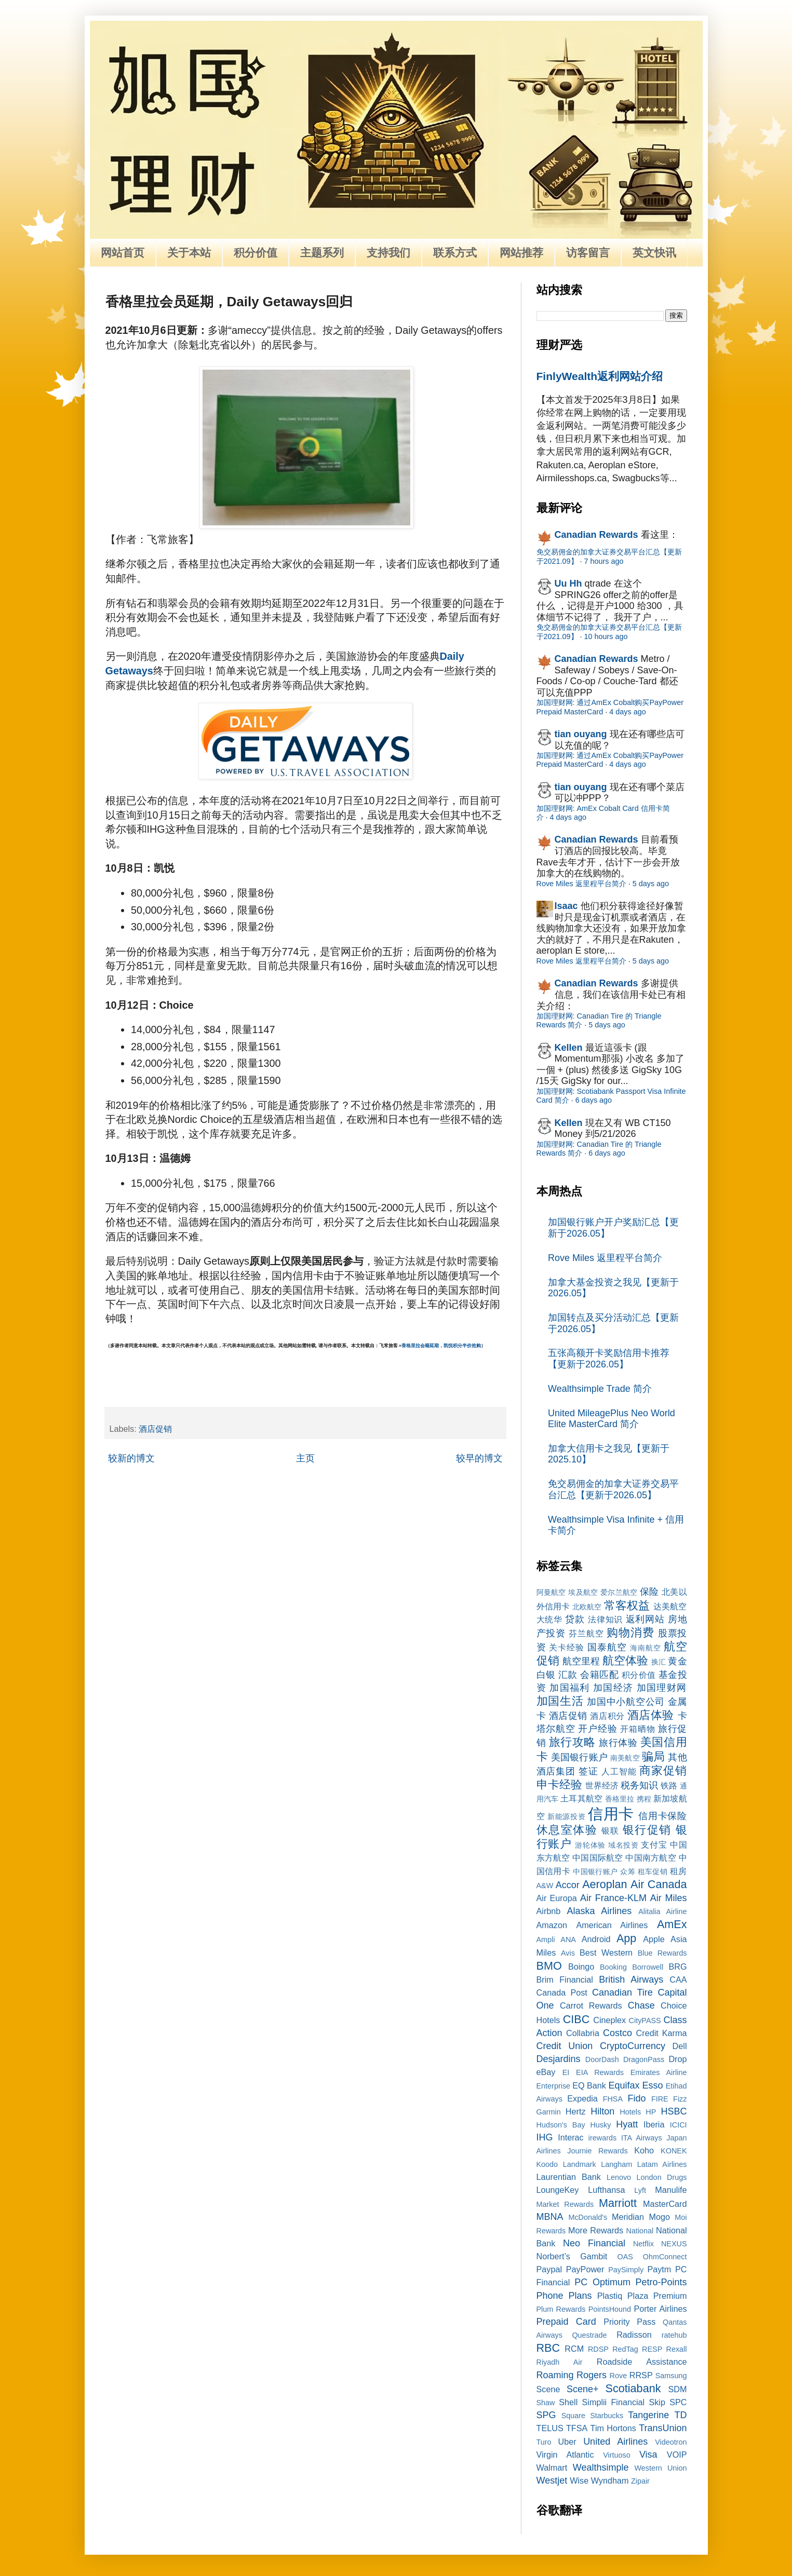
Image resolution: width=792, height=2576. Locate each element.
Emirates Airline (658, 2072)
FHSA (613, 2099)
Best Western (606, 1952)
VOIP (677, 2454)
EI (566, 2072)
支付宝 (654, 1844)
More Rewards (595, 2230)
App (626, 1938)
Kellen (569, 1047)
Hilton (602, 2111)
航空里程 (581, 1661)
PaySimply (625, 2270)
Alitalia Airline (662, 1911)
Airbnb (548, 1911)
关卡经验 (566, 1647)
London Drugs (662, 2177)
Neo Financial (594, 2243)
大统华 (549, 1619)
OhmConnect (665, 2257)
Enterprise (553, 2086)
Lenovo (619, 2177)
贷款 (575, 1619)
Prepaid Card (566, 2321)
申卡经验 (559, 1784)
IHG (544, 2137)
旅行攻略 (572, 1742)
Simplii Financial (613, 2402)
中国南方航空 (650, 1857)
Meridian (628, 2216)
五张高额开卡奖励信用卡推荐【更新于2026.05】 (608, 1359)
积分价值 (255, 253)
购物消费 (630, 1632)
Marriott (618, 2203)
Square (573, 2415)
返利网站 (645, 1619)
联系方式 (455, 253)
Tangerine (648, 2415)
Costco (617, 2033)
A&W (545, 1885)
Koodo (547, 2164)
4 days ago (627, 712)
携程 (644, 1799)
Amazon (551, 1925)
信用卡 (611, 1814)
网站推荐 (521, 253)
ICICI (678, 2125)
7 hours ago (604, 561)
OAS (625, 2257)
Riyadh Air (559, 2362)
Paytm (659, 2269)
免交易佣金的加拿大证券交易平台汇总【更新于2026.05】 (613, 1489)
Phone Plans (564, 2295)
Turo (544, 2442)
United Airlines (615, 2441)
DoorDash (602, 2059)
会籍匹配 (599, 1675)
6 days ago (593, 1100)
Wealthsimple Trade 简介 (600, 1389)
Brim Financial (564, 1979)
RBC (548, 2347)
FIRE (659, 2099)
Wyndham (610, 2480)
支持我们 (388, 253)
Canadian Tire (622, 1992)
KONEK (674, 2151)
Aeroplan (604, 1884)
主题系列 (322, 253)
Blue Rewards (662, 1953)
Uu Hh (568, 583)
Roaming (555, 2375)
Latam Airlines (662, 2164)
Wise (579, 2480)
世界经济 (602, 1785)
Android (596, 1939)
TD (680, 2415)
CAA (678, 1979)
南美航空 (625, 1758)
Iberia (654, 2124)
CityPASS (645, 2020)
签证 (588, 1771)
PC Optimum (602, 2282)
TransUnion (663, 2428)
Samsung (671, 2375)
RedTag (625, 2349)
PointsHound (609, 2309)
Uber (567, 2441)
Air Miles (668, 1898)
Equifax (624, 2085)
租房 (678, 1871)
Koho (644, 2150)
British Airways (631, 1979)
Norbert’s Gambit (572, 2256)
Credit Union (564, 2046)
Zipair (640, 2481)
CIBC (576, 2019)
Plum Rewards (561, 2309)
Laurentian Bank (568, 2176)
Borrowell (647, 1967)
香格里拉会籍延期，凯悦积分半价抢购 (441, 1345)
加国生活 (560, 1700)
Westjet (552, 2480)
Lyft (640, 2190)
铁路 (669, 1785)
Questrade (589, 2335)
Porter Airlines (660, 2308)
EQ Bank (589, 2085)
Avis (568, 1953)
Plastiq (610, 2295)
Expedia (582, 2098)
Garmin (548, 2112)
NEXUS (674, 2244)
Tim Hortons (613, 2428)
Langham (616, 2164)
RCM (574, 2348)
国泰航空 (607, 1647)
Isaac (566, 906)
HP (651, 2112)
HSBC (674, 2111)
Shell (568, 2402)
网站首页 (122, 253)
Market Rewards (565, 2204)
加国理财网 (662, 1688)
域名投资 (623, 1845)
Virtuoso (616, 2455)
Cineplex (609, 2020)
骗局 (653, 1756)
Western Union (661, 2468)
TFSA (576, 2428)
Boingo (581, 1966)
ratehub (674, 2335)
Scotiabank (633, 2388)
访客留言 (588, 253)
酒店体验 (650, 1715)
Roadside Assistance (642, 2361)
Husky (600, 2125)
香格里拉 (620, 1799)
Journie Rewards (597, 2151)
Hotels (630, 2112)
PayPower (585, 2269)
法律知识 (605, 1619)
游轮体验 (590, 1845)
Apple (653, 1939)
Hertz (576, 2111)
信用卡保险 (662, 1816)
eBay (546, 2072)
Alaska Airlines (599, 1911)
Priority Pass (629, 2321)
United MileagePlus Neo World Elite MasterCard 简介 (611, 1419)
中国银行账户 (595, 1871)
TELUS (549, 2428)
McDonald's (587, 2217)
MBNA (549, 2217)
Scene (548, 2389)
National (639, 2231)
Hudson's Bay (560, 2125)
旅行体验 (618, 1743)
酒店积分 (607, 1715)
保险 (649, 1592)
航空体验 (625, 1660)
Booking (613, 1967)
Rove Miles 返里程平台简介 (581, 883)
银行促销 (647, 1829)
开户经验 (597, 1729)
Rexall (676, 2349)
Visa (648, 2454)
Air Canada (658, 1884)
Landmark (579, 2164)
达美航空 (670, 1606)
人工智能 (619, 1771)
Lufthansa (606, 2189)
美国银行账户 (579, 1757)
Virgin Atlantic (565, 2454)
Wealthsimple (601, 2467)
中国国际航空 (597, 1857)
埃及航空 (583, 1592)
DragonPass (643, 2059)
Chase (641, 2005)
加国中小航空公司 (626, 1702)
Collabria (582, 2033)
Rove (618, 2375)
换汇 (658, 1662)
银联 (610, 1830)
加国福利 (569, 1688)
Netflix (643, 2244)
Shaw (545, 2402)
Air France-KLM (613, 1898)
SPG (546, 2415)
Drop (677, 2059)
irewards (602, 2138)
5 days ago (651, 883)
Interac (571, 2137)
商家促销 (663, 1770)
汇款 (568, 1675)
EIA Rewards (600, 2072)
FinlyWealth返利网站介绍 (599, 376)
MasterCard (665, 2203)
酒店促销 (155, 1428)
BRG (677, 1966)
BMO (549, 1965)
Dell (680, 2046)
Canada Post (561, 1992)
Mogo (659, 2216)
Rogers (591, 2375)
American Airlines (612, 1925)
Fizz (680, 2099)
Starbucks (606, 2415)
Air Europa (556, 1898)
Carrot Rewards (591, 2005)
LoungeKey (557, 2189)
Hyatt (627, 2124)
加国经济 (613, 1688)
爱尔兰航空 (619, 1592)
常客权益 (627, 1605)
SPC (678, 2402)
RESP (652, 2349)
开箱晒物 (637, 1728)
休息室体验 (567, 1829)
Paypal (549, 2269)
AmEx (672, 1924)
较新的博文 (131, 1458)
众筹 (627, 1871)
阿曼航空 (551, 1592)
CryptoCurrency (632, 2046)
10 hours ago (606, 636)
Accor (568, 1885)
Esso (652, 2085)
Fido (636, 2098)
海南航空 (645, 1648)
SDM (677, 2389)
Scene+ (583, 2389)
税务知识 (639, 1785)
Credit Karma (661, 2033)
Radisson (634, 2334)
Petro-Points (661, 2282)
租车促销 (653, 1871)
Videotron (671, 2442)
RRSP (641, 2375)
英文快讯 (654, 253)
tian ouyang (581, 734)
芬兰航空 (586, 1633)
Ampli (545, 1939)
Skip (657, 2402)
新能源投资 (566, 1816)
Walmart (552, 2467)
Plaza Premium (657, 2295)
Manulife (671, 2189)
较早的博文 (479, 1458)
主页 (305, 1458)
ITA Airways (641, 2138)
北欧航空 (587, 1607)
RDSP (598, 2349)
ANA (568, 1939)
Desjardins (558, 2059)
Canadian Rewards (596, 535)
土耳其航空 (581, 1798)
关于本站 (189, 253)
